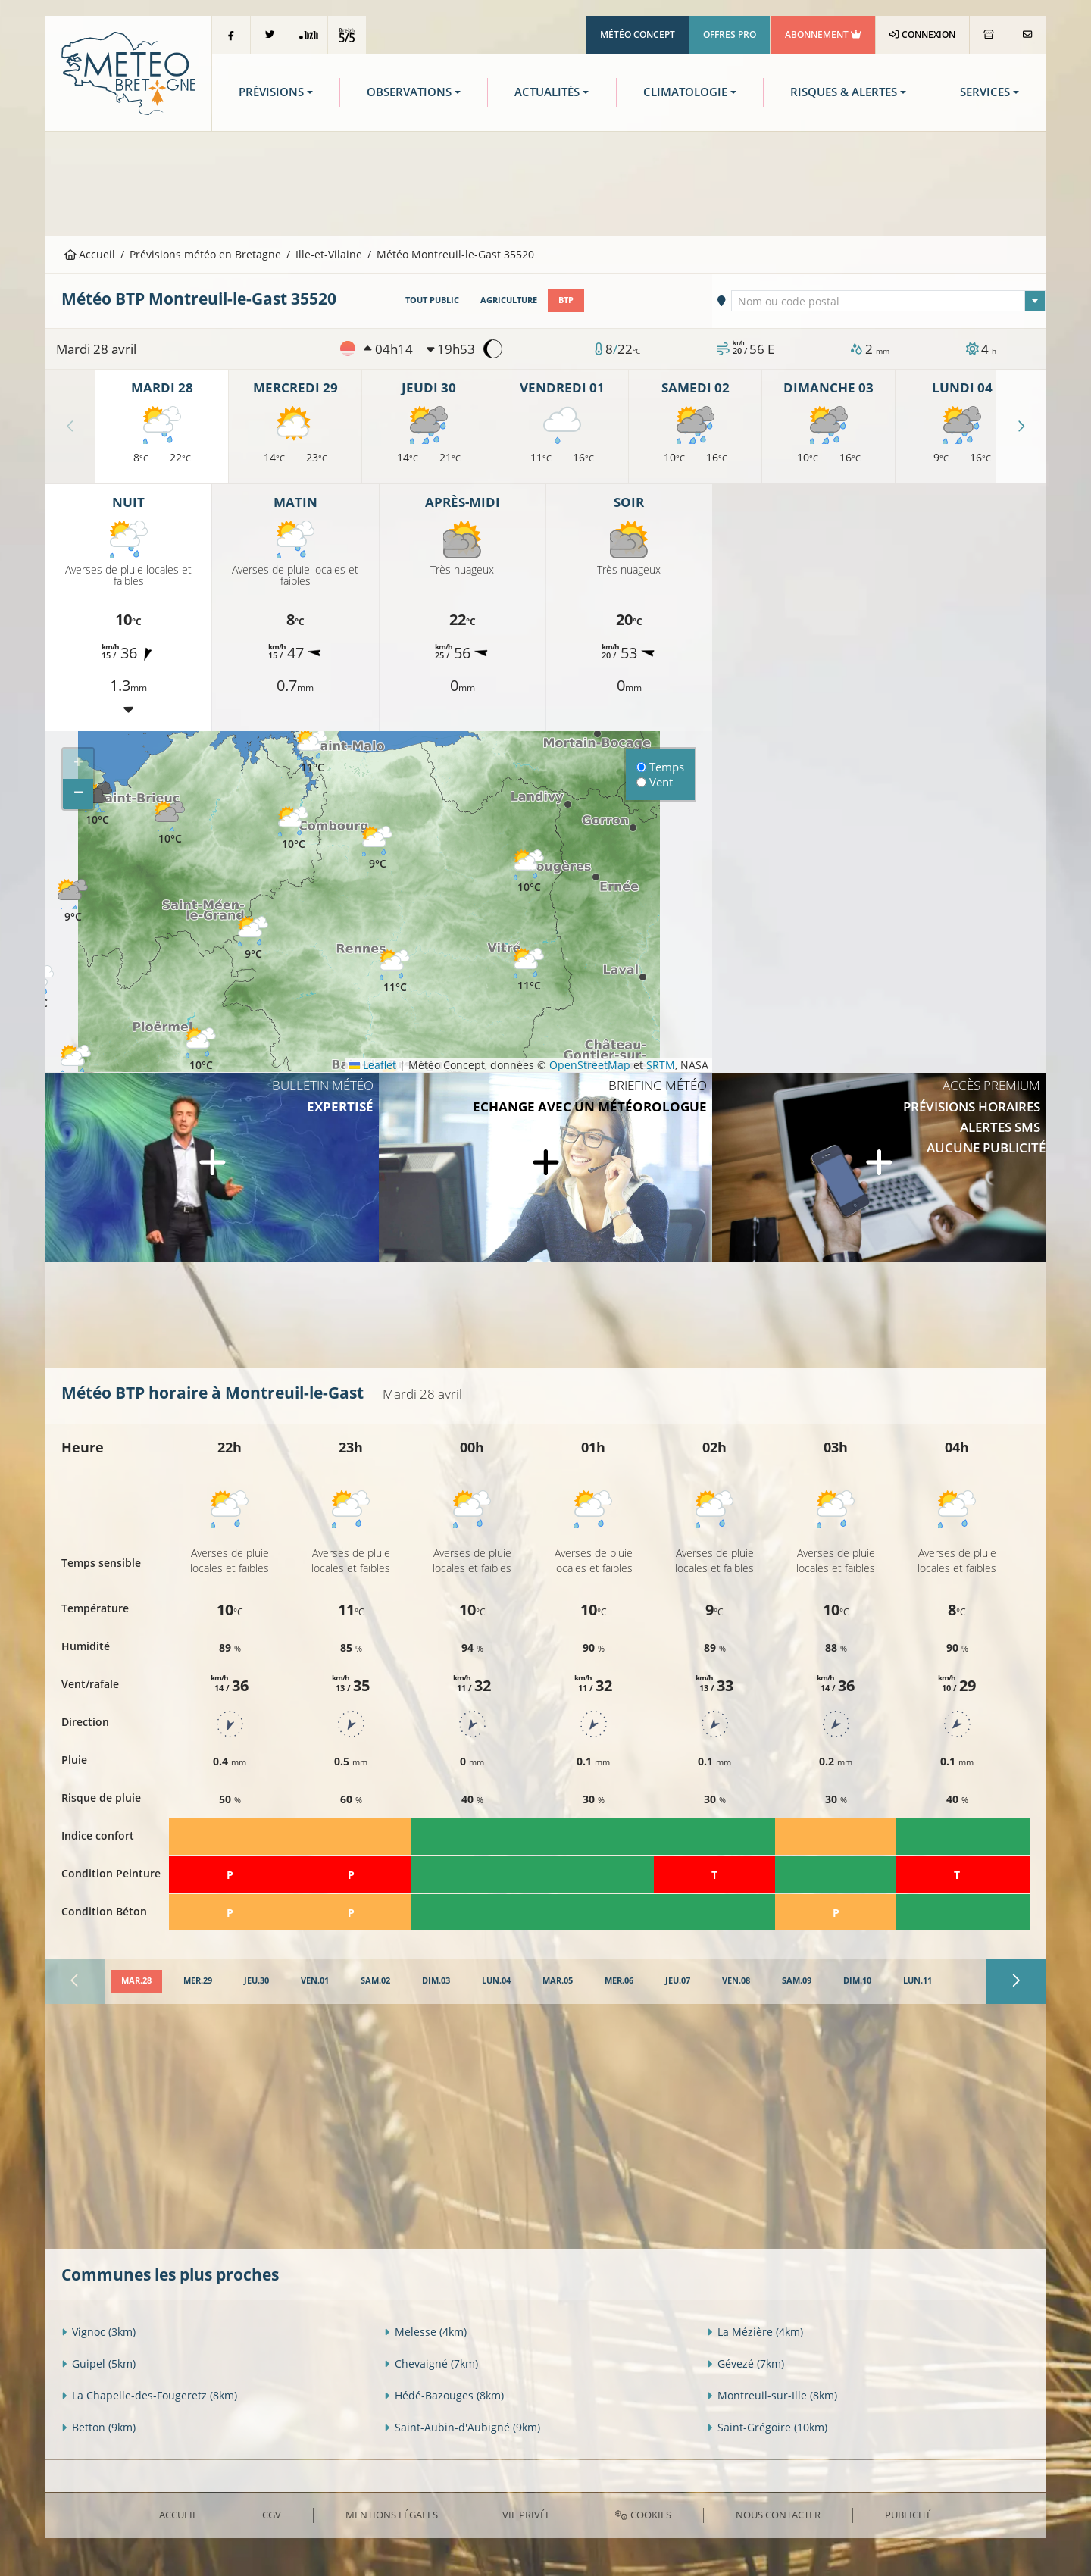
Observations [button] (409, 92)
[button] (76, 1067)
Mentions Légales (391, 2514)
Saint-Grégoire (767, 2427)
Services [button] (985, 92)
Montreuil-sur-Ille (772, 2395)
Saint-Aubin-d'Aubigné (462, 2427)
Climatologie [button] (685, 92)
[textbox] (889, 301)
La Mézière (755, 2331)
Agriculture (508, 300)
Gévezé (745, 2363)
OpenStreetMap (589, 1065)
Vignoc (98, 2331)
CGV (271, 2514)
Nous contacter (778, 2514)
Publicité (908, 2514)
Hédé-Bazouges (444, 2395)
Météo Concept (637, 34)
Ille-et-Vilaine (328, 254)
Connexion (922, 34)
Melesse (425, 2331)
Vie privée (526, 2514)
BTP (566, 300)
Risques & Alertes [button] (843, 92)
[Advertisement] (545, 182)
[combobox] (888, 300)
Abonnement (823, 34)
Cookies (643, 2514)
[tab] (136, 1981)
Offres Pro (729, 34)
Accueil (90, 254)
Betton (98, 2427)
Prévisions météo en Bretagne (205, 254)
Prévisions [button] (271, 92)
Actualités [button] (547, 92)
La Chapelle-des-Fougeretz (149, 2395)
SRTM (660, 1065)
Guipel (98, 2363)
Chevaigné (431, 2363)
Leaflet (372, 1065)
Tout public (432, 300)
